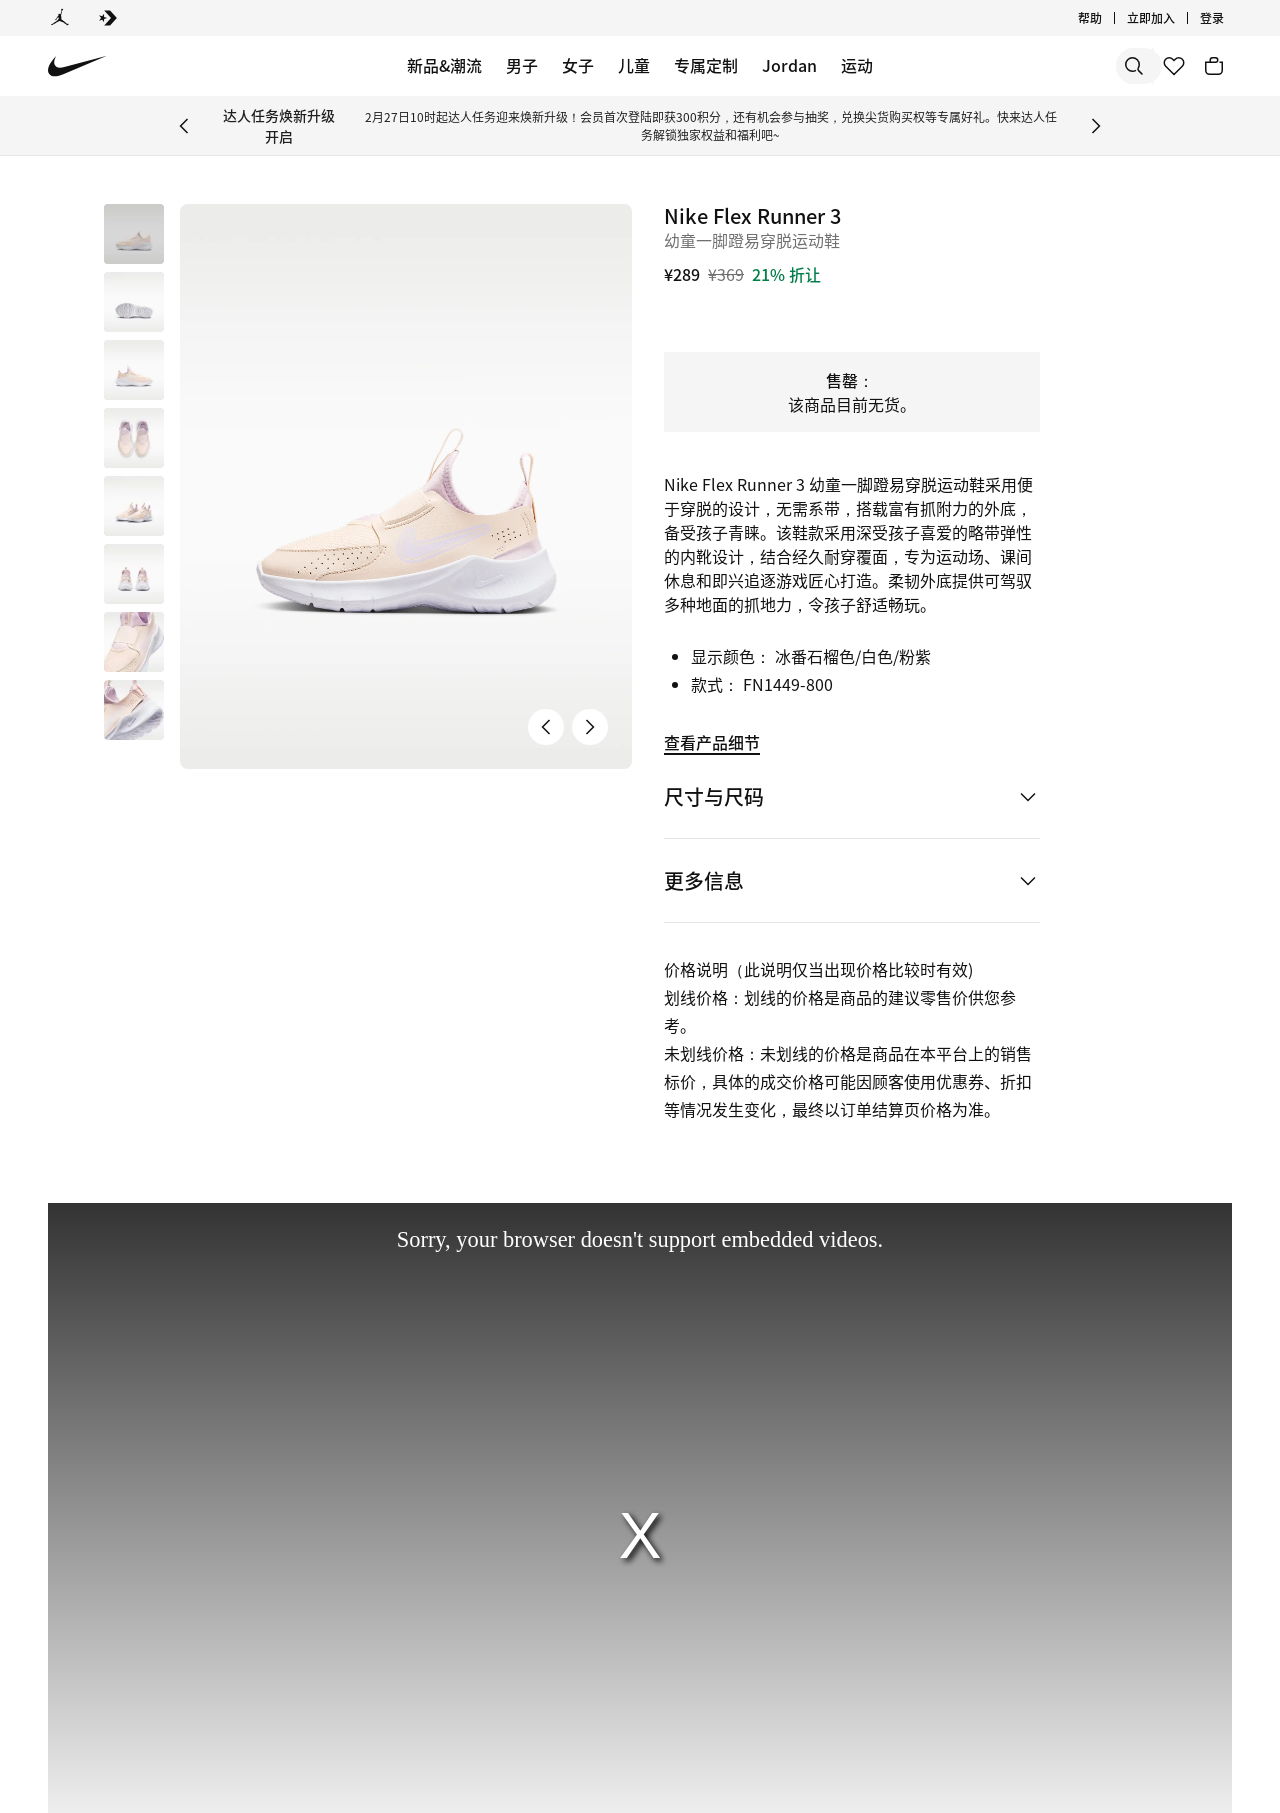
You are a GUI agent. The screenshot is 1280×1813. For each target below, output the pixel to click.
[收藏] (1174, 66)
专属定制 (706, 65)
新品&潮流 (444, 65)
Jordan (789, 65)
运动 (857, 65)
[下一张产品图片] (590, 727)
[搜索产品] (1070, 66)
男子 (522, 65)
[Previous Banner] (184, 126)
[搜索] (990, 66)
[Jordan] (60, 18)
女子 (578, 65)
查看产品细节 (712, 742)
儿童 (634, 65)
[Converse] (108, 18)
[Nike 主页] (77, 66)
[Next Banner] (1096, 126)
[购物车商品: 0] (1214, 66)
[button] (134, 302)
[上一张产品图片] (546, 727)
